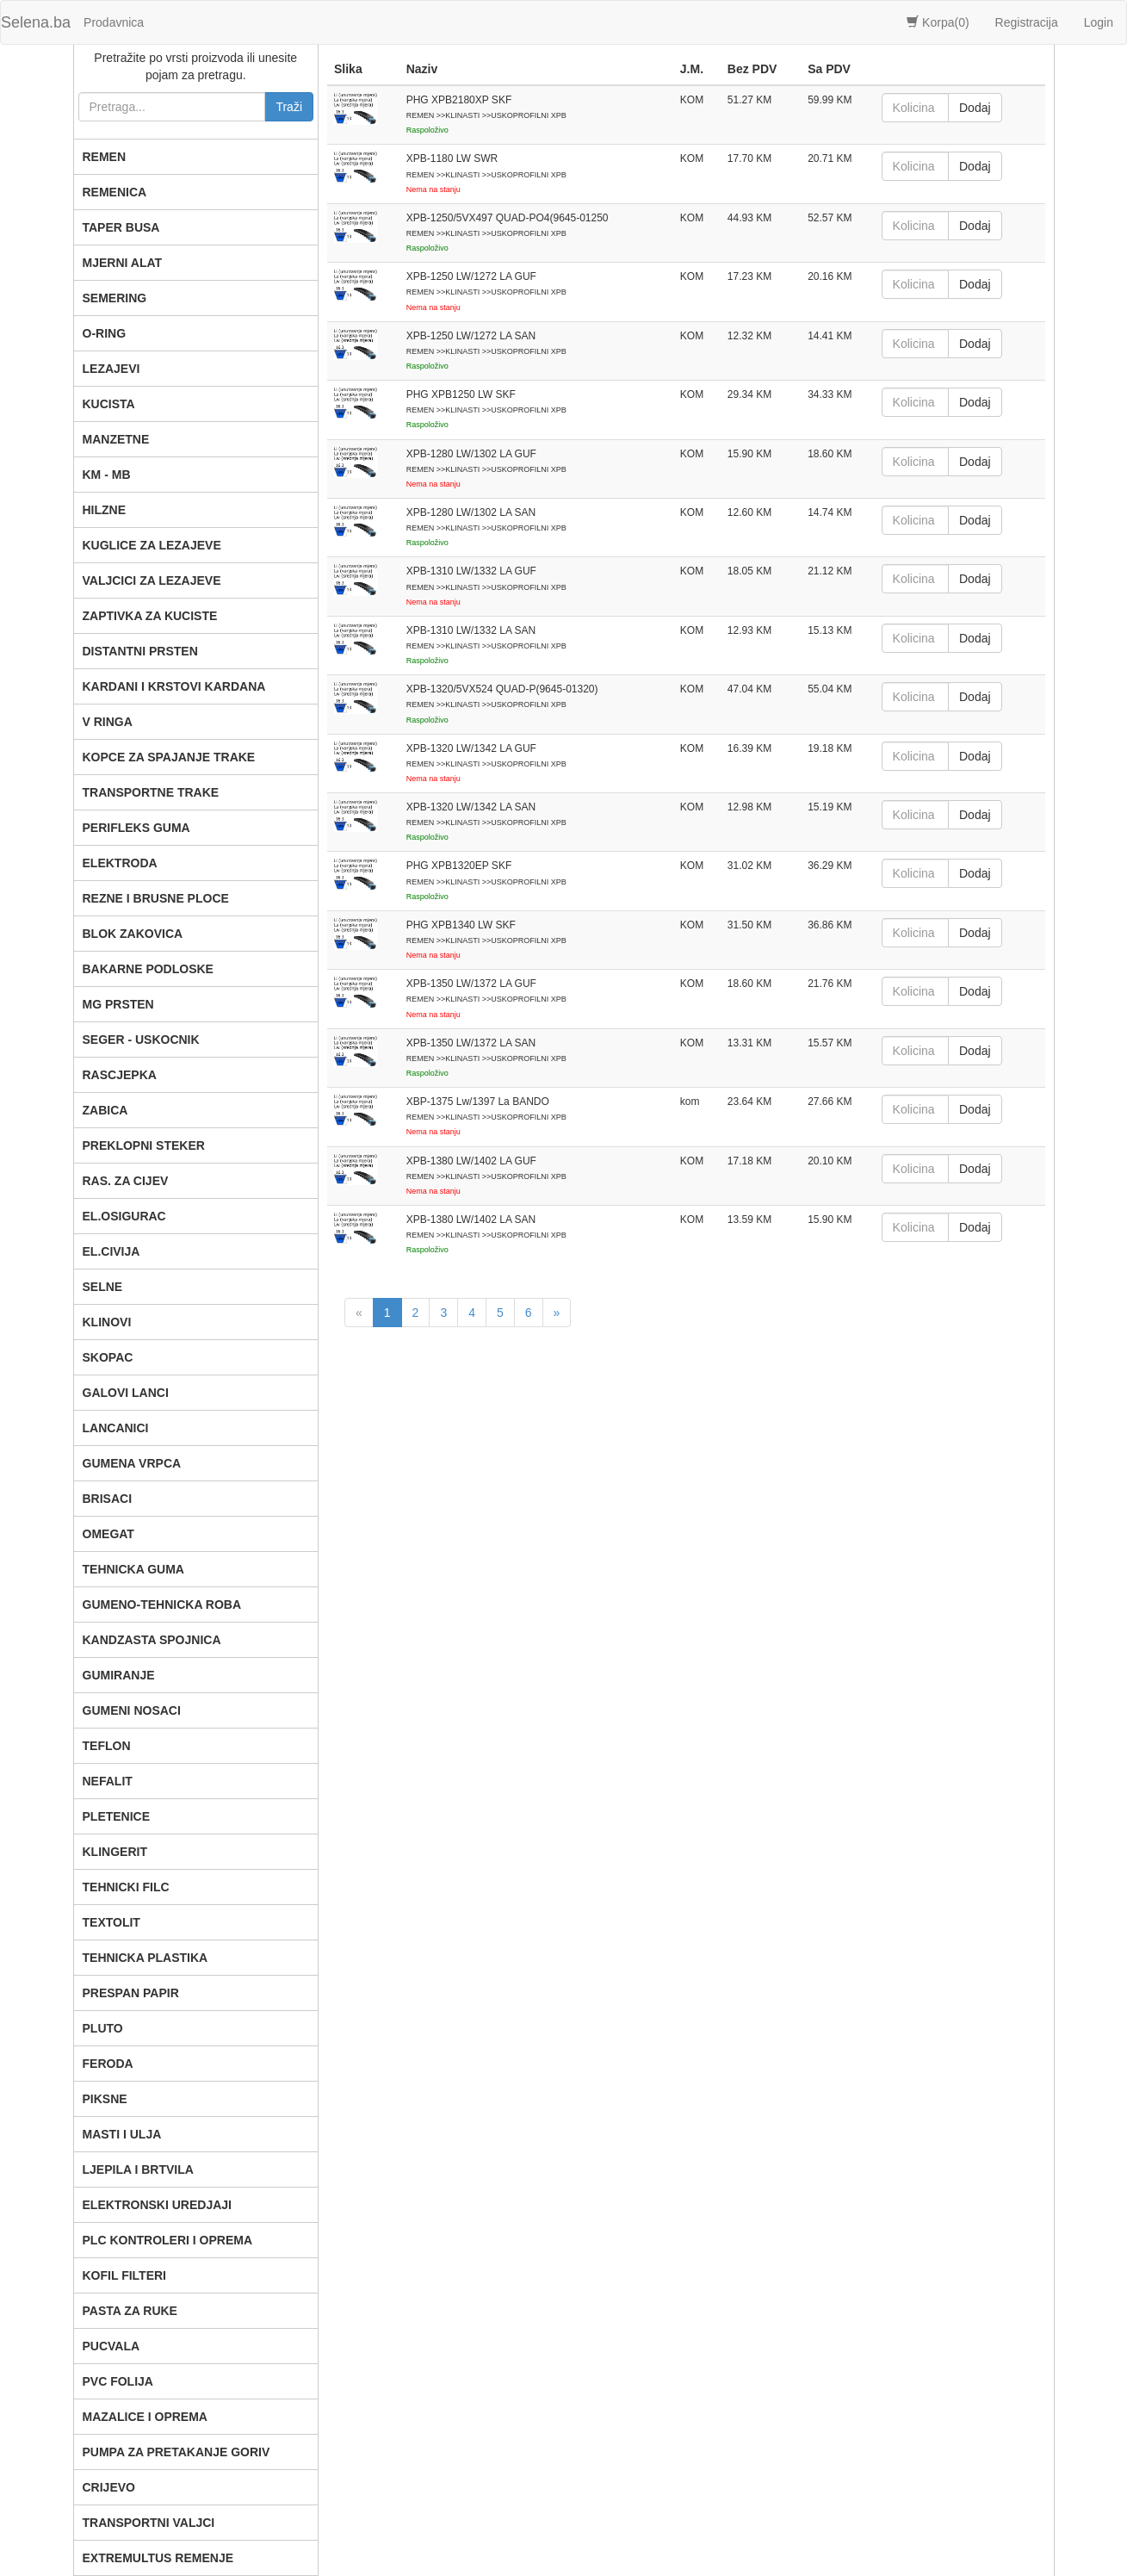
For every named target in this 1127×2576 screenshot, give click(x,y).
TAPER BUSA (121, 227)
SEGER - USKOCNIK (141, 1039)
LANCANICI (116, 1428)
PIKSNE (105, 2099)
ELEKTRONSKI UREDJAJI (157, 2205)
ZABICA (105, 1110)
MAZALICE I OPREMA (145, 2417)
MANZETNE (116, 439)
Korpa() (938, 22)
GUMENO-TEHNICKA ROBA (162, 1604)
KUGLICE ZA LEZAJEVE (152, 545)
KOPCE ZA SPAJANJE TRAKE (169, 757)
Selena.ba (36, 22)
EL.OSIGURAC (124, 1216)
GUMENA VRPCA (132, 1463)
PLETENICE (117, 1816)
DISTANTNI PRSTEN (140, 651)
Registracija (1026, 22)
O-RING (105, 333)
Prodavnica (114, 22)
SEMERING (115, 298)
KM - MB (107, 474)
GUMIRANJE (119, 1675)
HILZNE (105, 510)
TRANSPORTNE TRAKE (151, 792)
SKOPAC (108, 1357)
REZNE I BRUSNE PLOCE (156, 898)
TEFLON (107, 1746)
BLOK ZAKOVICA (133, 933)
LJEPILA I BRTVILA (138, 2169)
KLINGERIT (115, 1852)
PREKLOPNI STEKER (144, 1145)
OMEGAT (108, 1534)
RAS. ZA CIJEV (126, 1181)
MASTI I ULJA (122, 2134)
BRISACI (108, 1498)
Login (1098, 22)
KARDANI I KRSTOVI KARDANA (174, 686)
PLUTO (103, 2028)
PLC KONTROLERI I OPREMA (168, 2240)
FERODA (108, 2063)
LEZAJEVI (111, 369)
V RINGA (108, 722)
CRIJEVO (109, 2487)
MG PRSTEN (118, 1004)
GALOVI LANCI (126, 1393)
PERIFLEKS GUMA (136, 828)
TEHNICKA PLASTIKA (145, 1958)
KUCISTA (109, 404)
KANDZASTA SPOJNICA (152, 1640)
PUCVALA (111, 2346)
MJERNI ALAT (123, 263)
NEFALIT (108, 1781)
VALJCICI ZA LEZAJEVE (152, 580)
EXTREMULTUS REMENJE (158, 2558)
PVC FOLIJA (118, 2381)
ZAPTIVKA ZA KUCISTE (150, 616)
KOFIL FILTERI (124, 2275)
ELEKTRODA (120, 863)
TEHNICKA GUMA (133, 1569)
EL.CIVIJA (111, 1251)
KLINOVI (107, 1322)
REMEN (105, 157)
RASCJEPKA (120, 1075)
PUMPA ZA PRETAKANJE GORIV (176, 2452)
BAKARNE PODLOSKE (148, 969)
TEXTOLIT (111, 1922)
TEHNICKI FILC (126, 1887)
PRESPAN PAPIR (131, 1993)
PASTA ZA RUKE (130, 2311)
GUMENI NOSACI (132, 1710)
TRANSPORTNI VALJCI (149, 2522)
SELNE (103, 1287)
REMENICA (115, 192)
